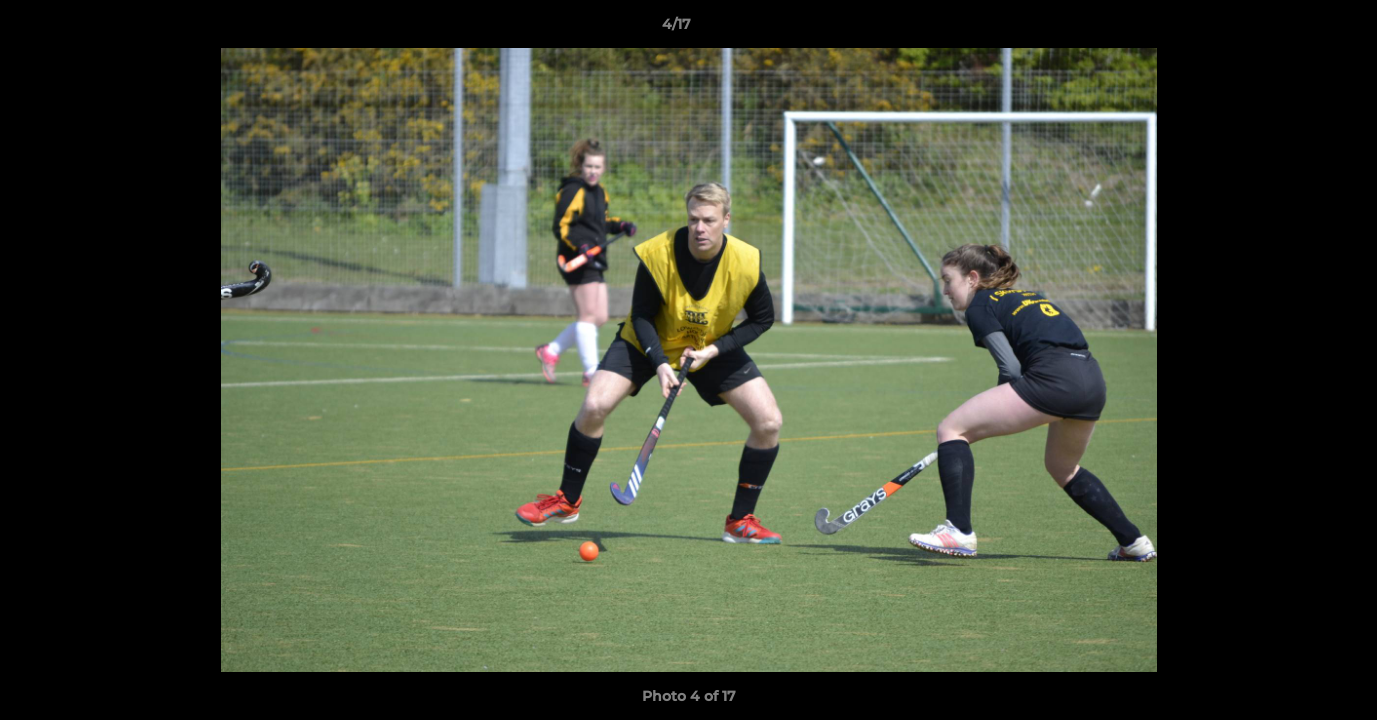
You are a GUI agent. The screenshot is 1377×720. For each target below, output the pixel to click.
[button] (1293, 29)
